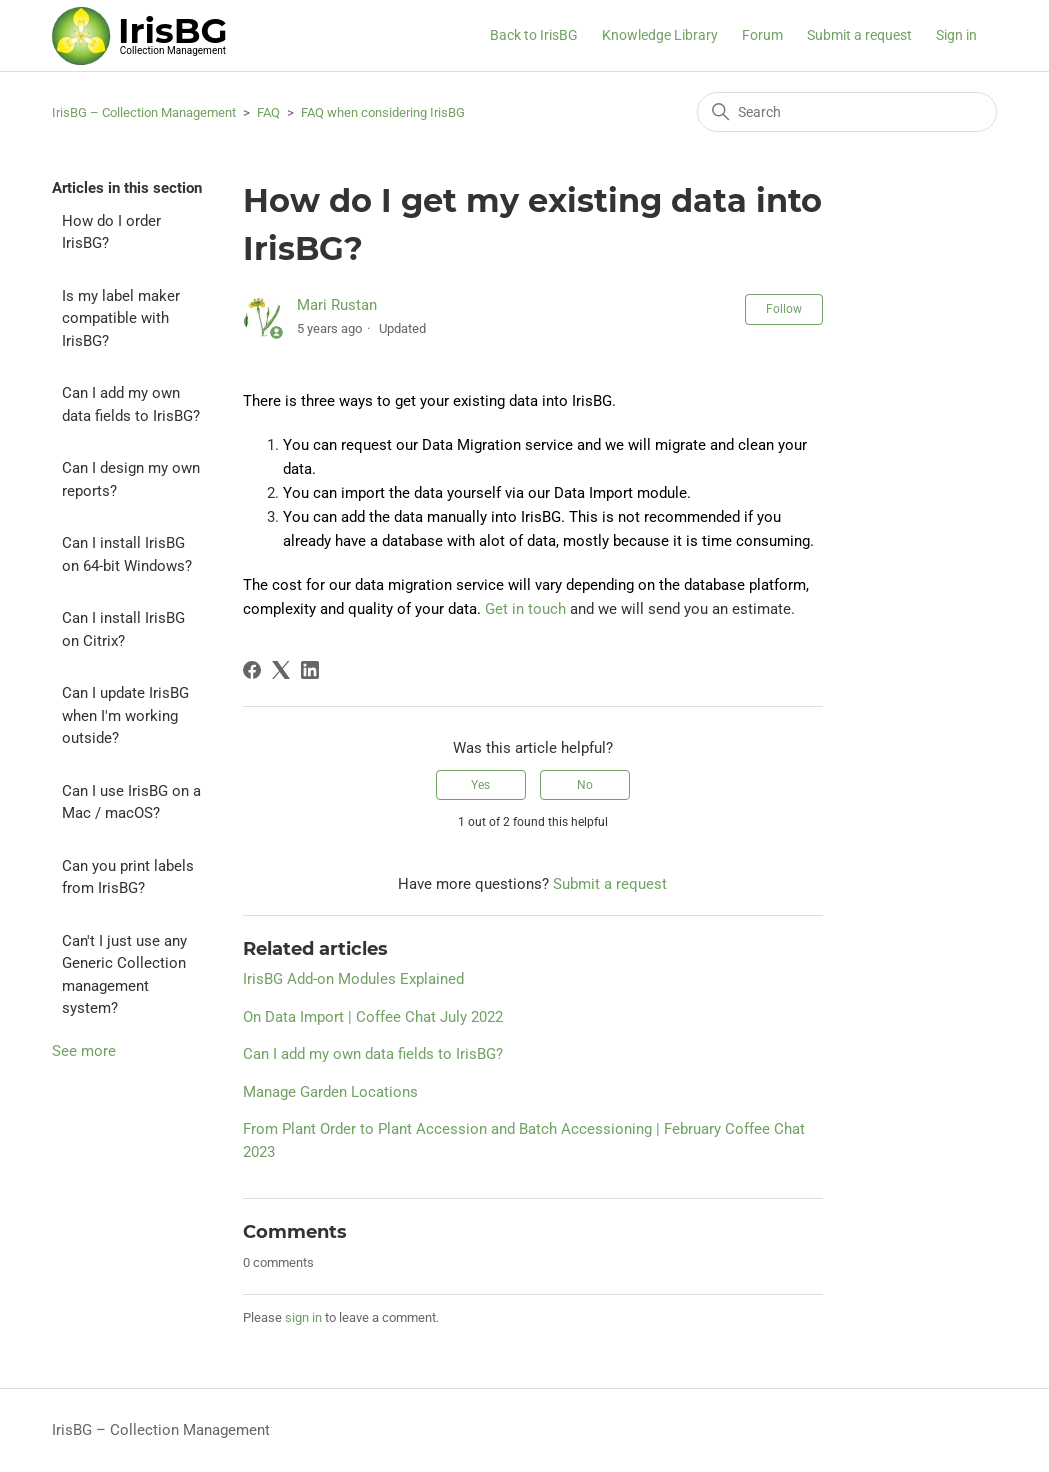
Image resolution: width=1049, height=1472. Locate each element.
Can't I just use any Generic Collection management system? (124, 975)
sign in (303, 1317)
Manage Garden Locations (330, 1092)
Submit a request (859, 35)
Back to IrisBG (534, 35)
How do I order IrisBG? (111, 232)
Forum (762, 35)
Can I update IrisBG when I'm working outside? (125, 715)
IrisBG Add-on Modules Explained (353, 979)
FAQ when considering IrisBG (383, 112)
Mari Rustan (337, 305)
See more (84, 1051)
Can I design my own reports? (131, 479)
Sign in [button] (956, 35)
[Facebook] (252, 670)
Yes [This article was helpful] (480, 785)
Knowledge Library (660, 35)
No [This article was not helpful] (585, 785)
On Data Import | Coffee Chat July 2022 (373, 1017)
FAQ (268, 112)
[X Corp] (281, 670)
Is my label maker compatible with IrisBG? (121, 318)
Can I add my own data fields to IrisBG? (131, 404)
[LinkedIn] (310, 670)
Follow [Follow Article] (784, 309)
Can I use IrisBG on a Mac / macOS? (131, 802)
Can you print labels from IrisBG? (128, 877)
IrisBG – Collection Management (144, 112)
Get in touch (525, 609)
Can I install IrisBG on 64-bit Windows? (127, 554)
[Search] (847, 112)
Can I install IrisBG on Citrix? (123, 629)
